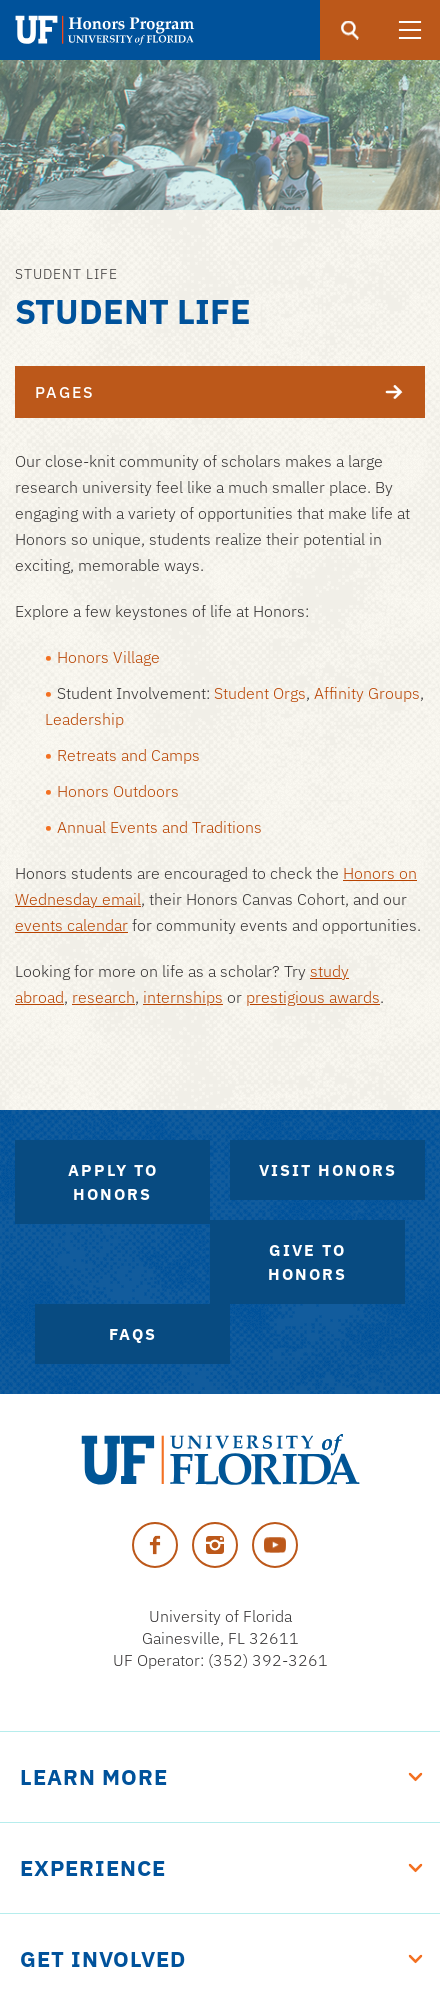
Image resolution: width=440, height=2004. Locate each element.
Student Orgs (260, 693)
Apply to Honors (113, 1182)
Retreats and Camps (128, 755)
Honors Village (108, 657)
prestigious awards (313, 997)
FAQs (133, 1334)
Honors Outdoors (118, 791)
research (103, 997)
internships (183, 997)
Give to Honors (307, 1262)
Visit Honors (328, 1170)
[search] (350, 30)
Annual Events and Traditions (159, 827)
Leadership (84, 719)
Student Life (66, 274)
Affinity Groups (367, 693)
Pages (230, 392)
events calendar (71, 925)
